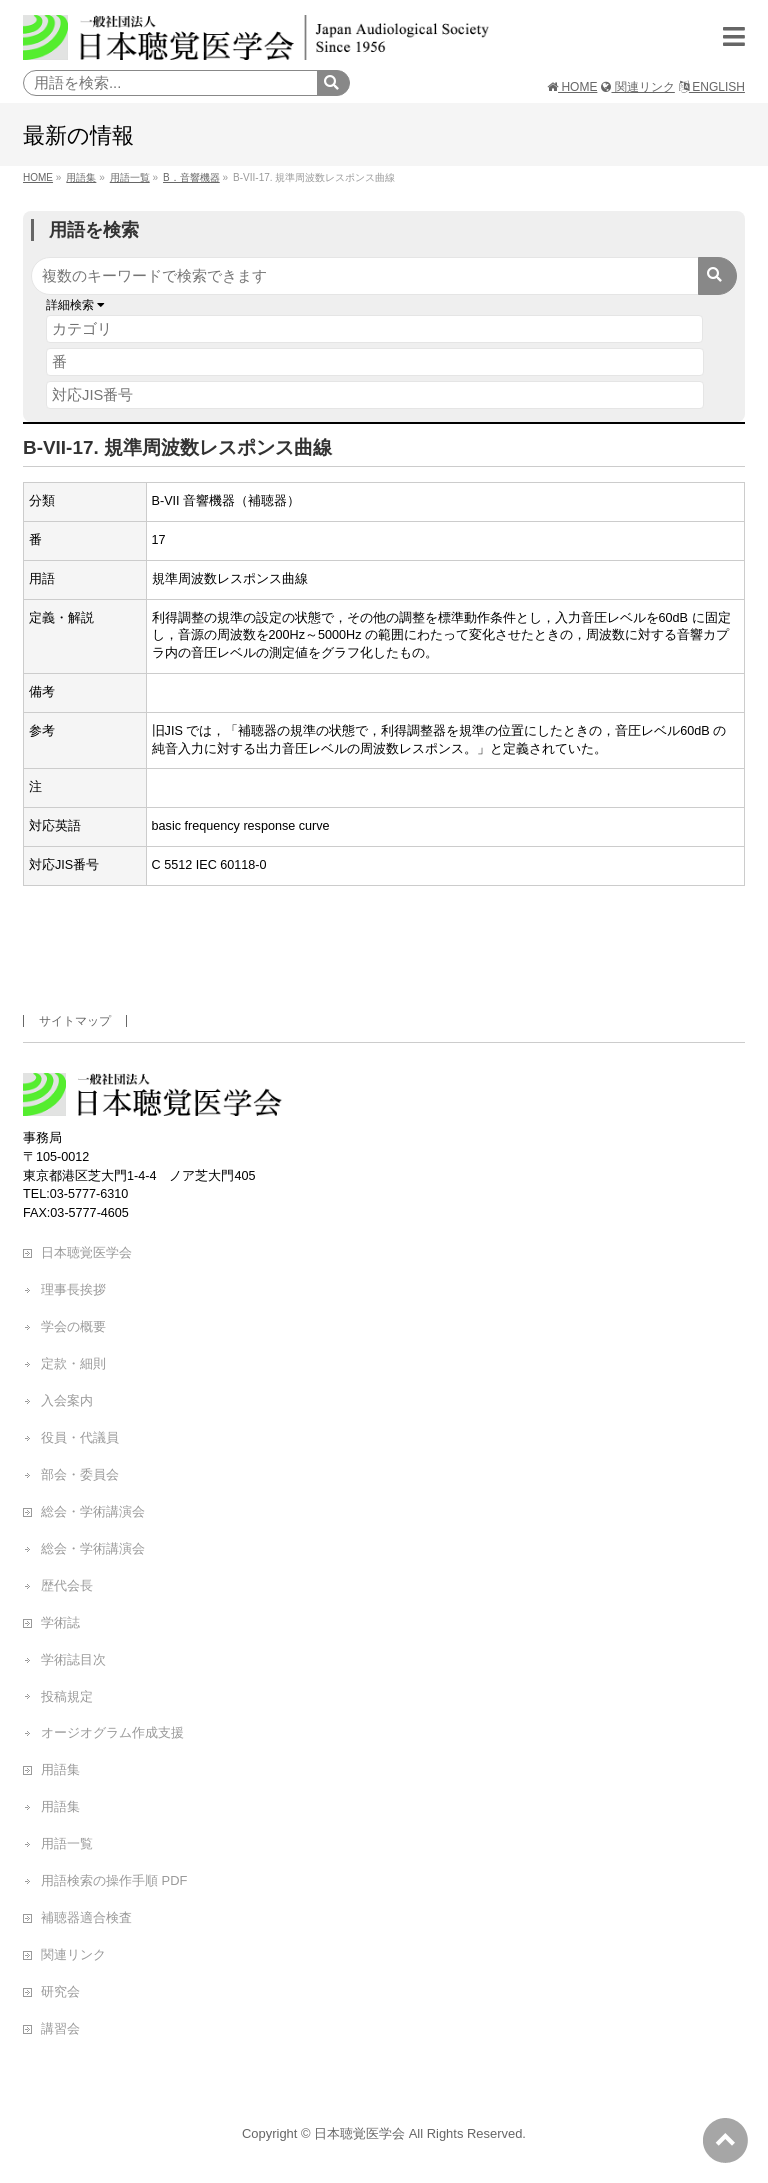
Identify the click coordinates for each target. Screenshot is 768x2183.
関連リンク (637, 87)
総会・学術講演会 (93, 1511)
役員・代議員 (80, 1437)
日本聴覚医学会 (86, 1252)
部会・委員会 (80, 1474)
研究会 (60, 1991)
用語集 (60, 1769)
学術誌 (60, 1622)
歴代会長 (67, 1585)
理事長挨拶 (73, 1289)
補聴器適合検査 (86, 1917)
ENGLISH (712, 87)
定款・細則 (73, 1363)
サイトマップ (75, 1021)
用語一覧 (67, 1843)
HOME (572, 87)
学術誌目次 (73, 1659)
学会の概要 (73, 1326)
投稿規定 (67, 1696)
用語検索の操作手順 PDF (114, 1880)
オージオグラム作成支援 (112, 1732)
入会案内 (67, 1400)
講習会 (60, 2028)
